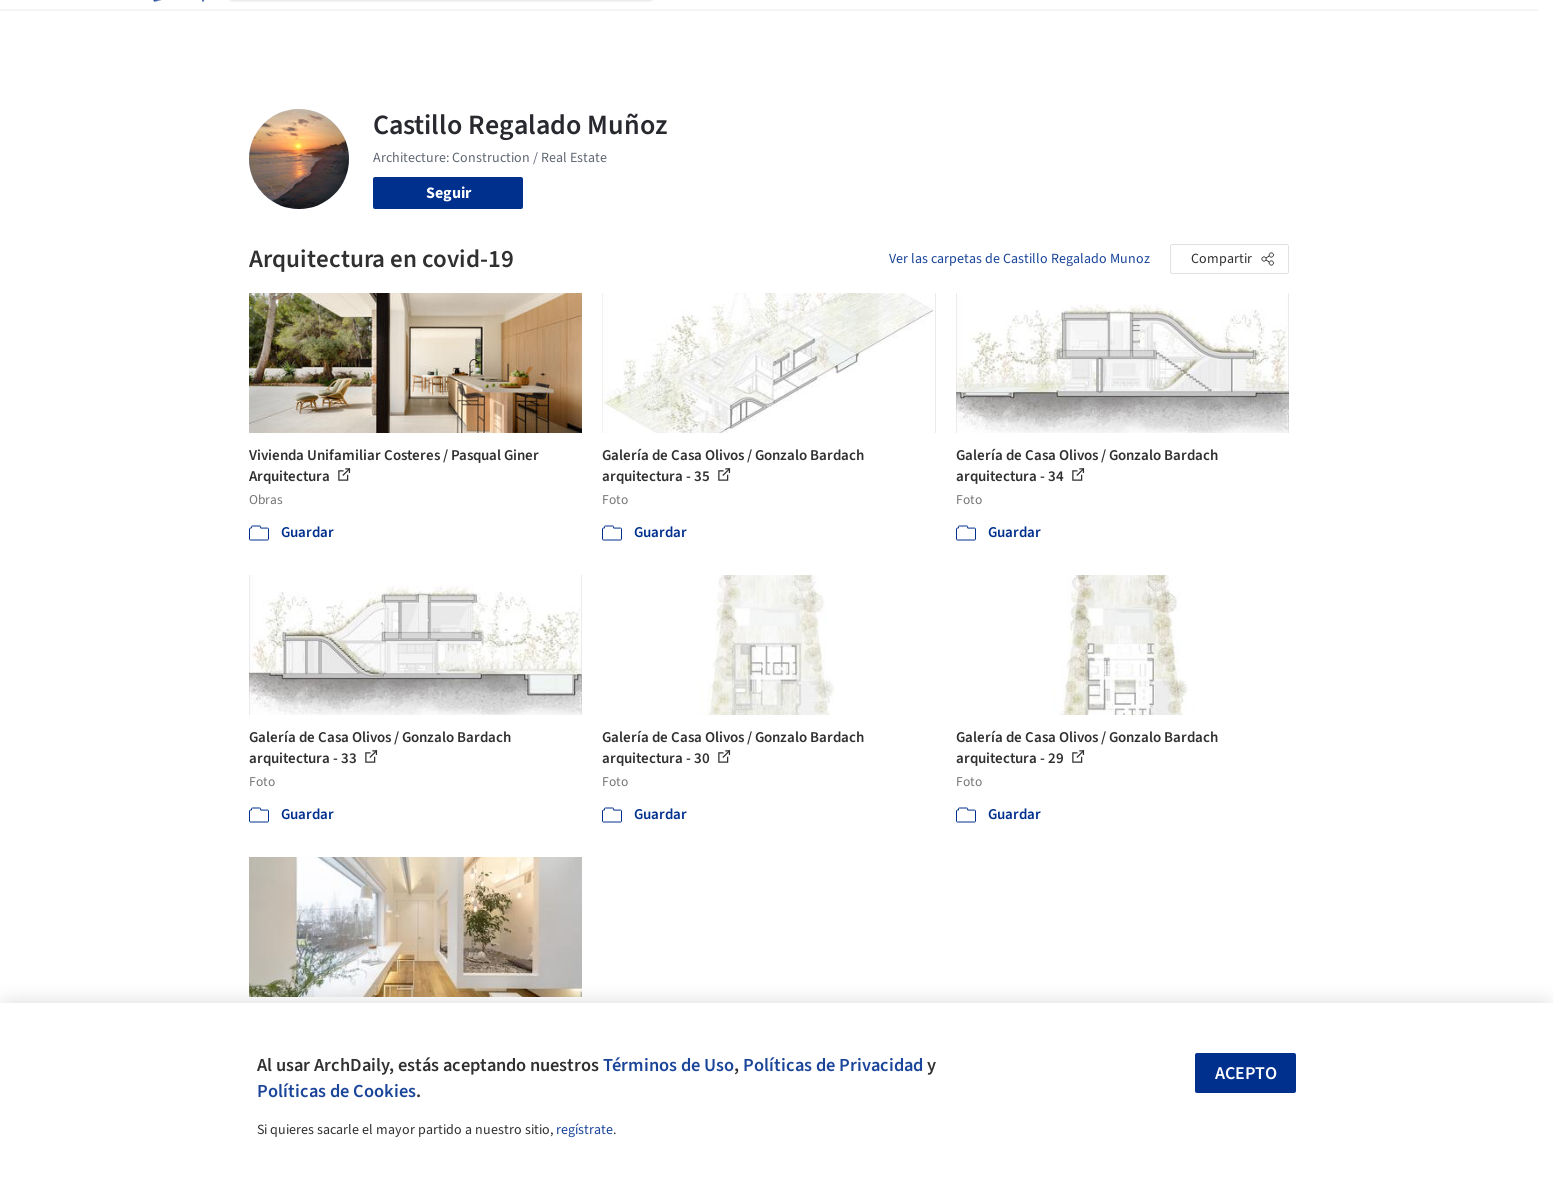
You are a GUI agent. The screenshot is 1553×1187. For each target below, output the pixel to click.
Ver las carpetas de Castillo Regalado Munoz (1019, 259)
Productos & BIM (869, 28)
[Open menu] (1377, 28)
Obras (693, 28)
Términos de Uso (668, 1065)
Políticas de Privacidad (833, 1065)
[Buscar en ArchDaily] (457, 28)
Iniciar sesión (1145, 28)
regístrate (584, 1130)
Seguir (448, 193)
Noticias (970, 28)
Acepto (1246, 1073)
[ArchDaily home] (177, 28)
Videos (1037, 28)
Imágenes (763, 28)
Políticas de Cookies (336, 1091)
